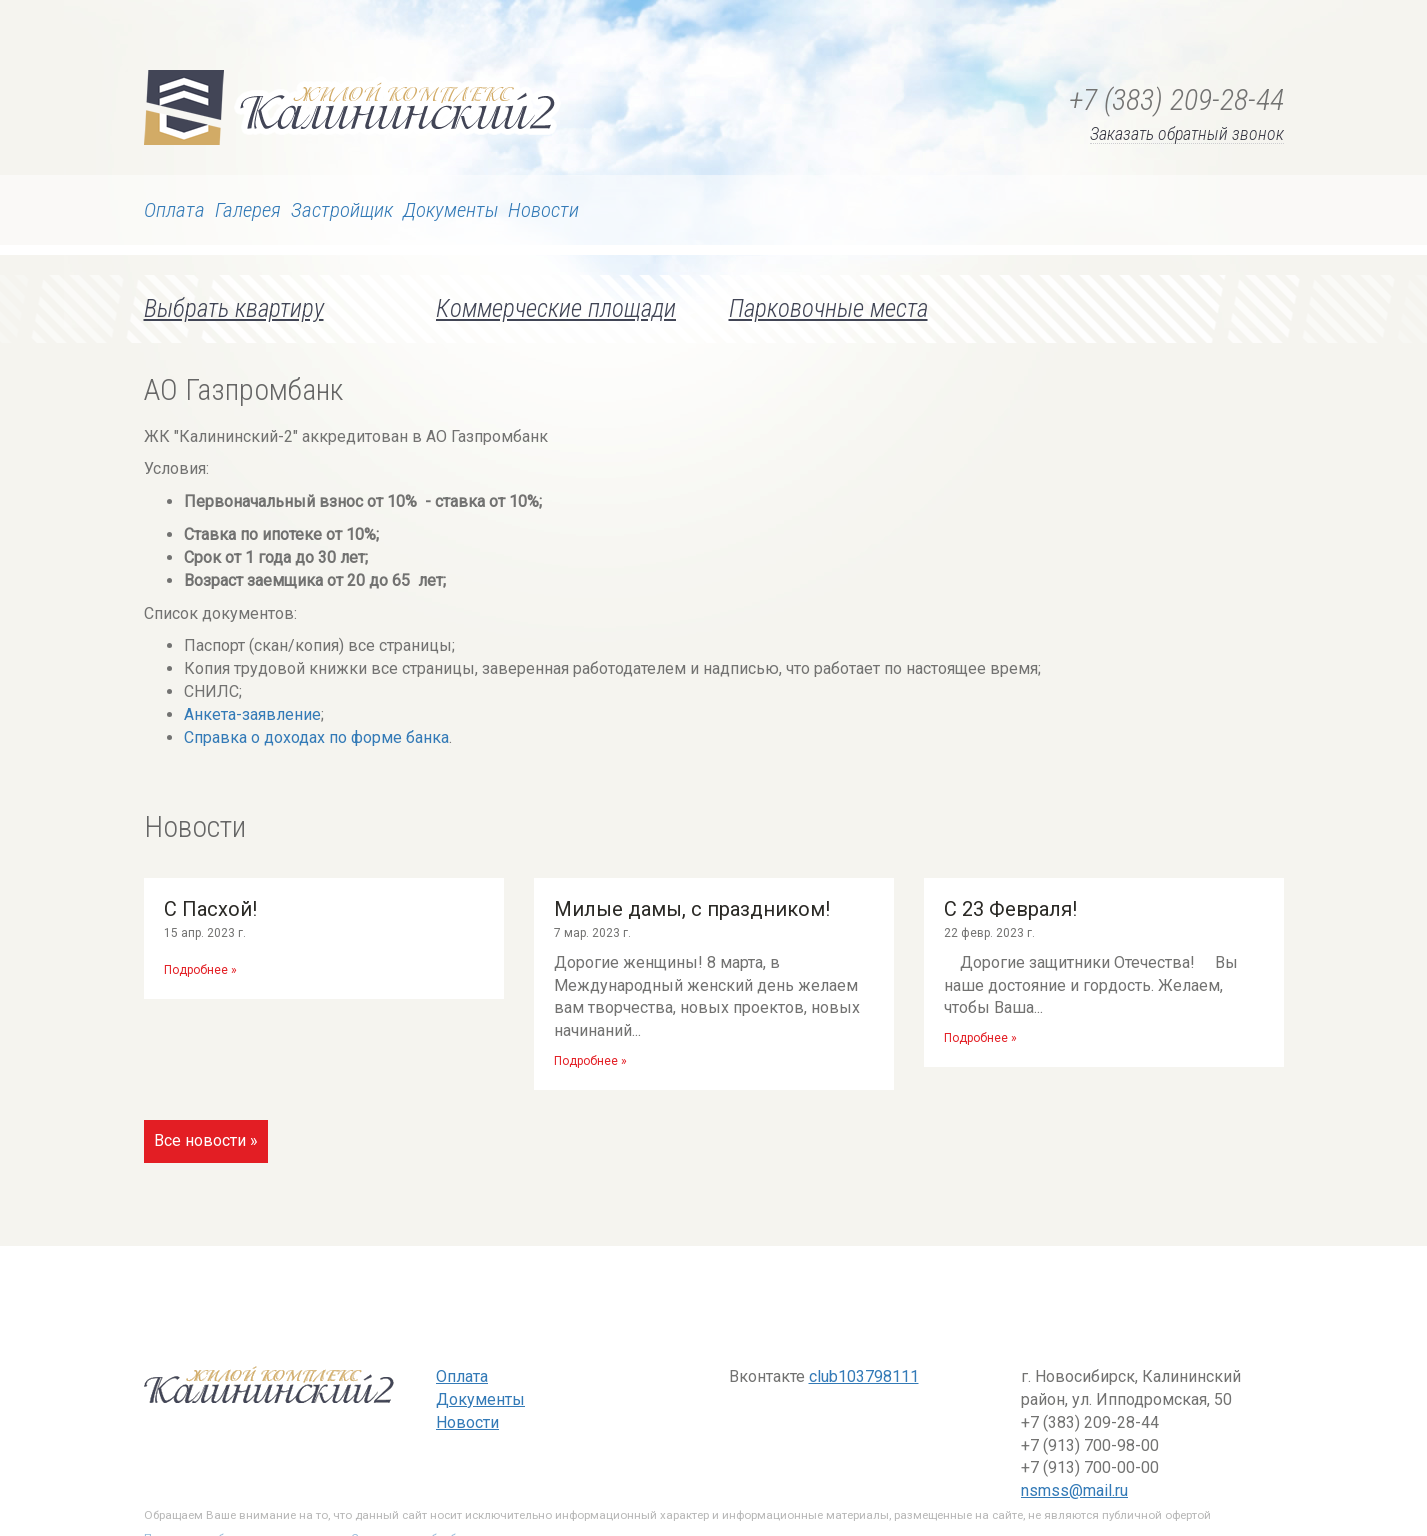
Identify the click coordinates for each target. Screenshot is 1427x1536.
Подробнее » (200, 970)
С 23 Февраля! (1010, 909)
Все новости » (206, 1140)
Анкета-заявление (252, 714)
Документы (450, 210)
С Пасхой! (210, 909)
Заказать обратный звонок (1187, 134)
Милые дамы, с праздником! (692, 909)
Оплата (174, 210)
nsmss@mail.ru (1074, 1490)
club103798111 (864, 1376)
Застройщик (342, 210)
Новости (543, 210)
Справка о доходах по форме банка (316, 737)
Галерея (248, 210)
